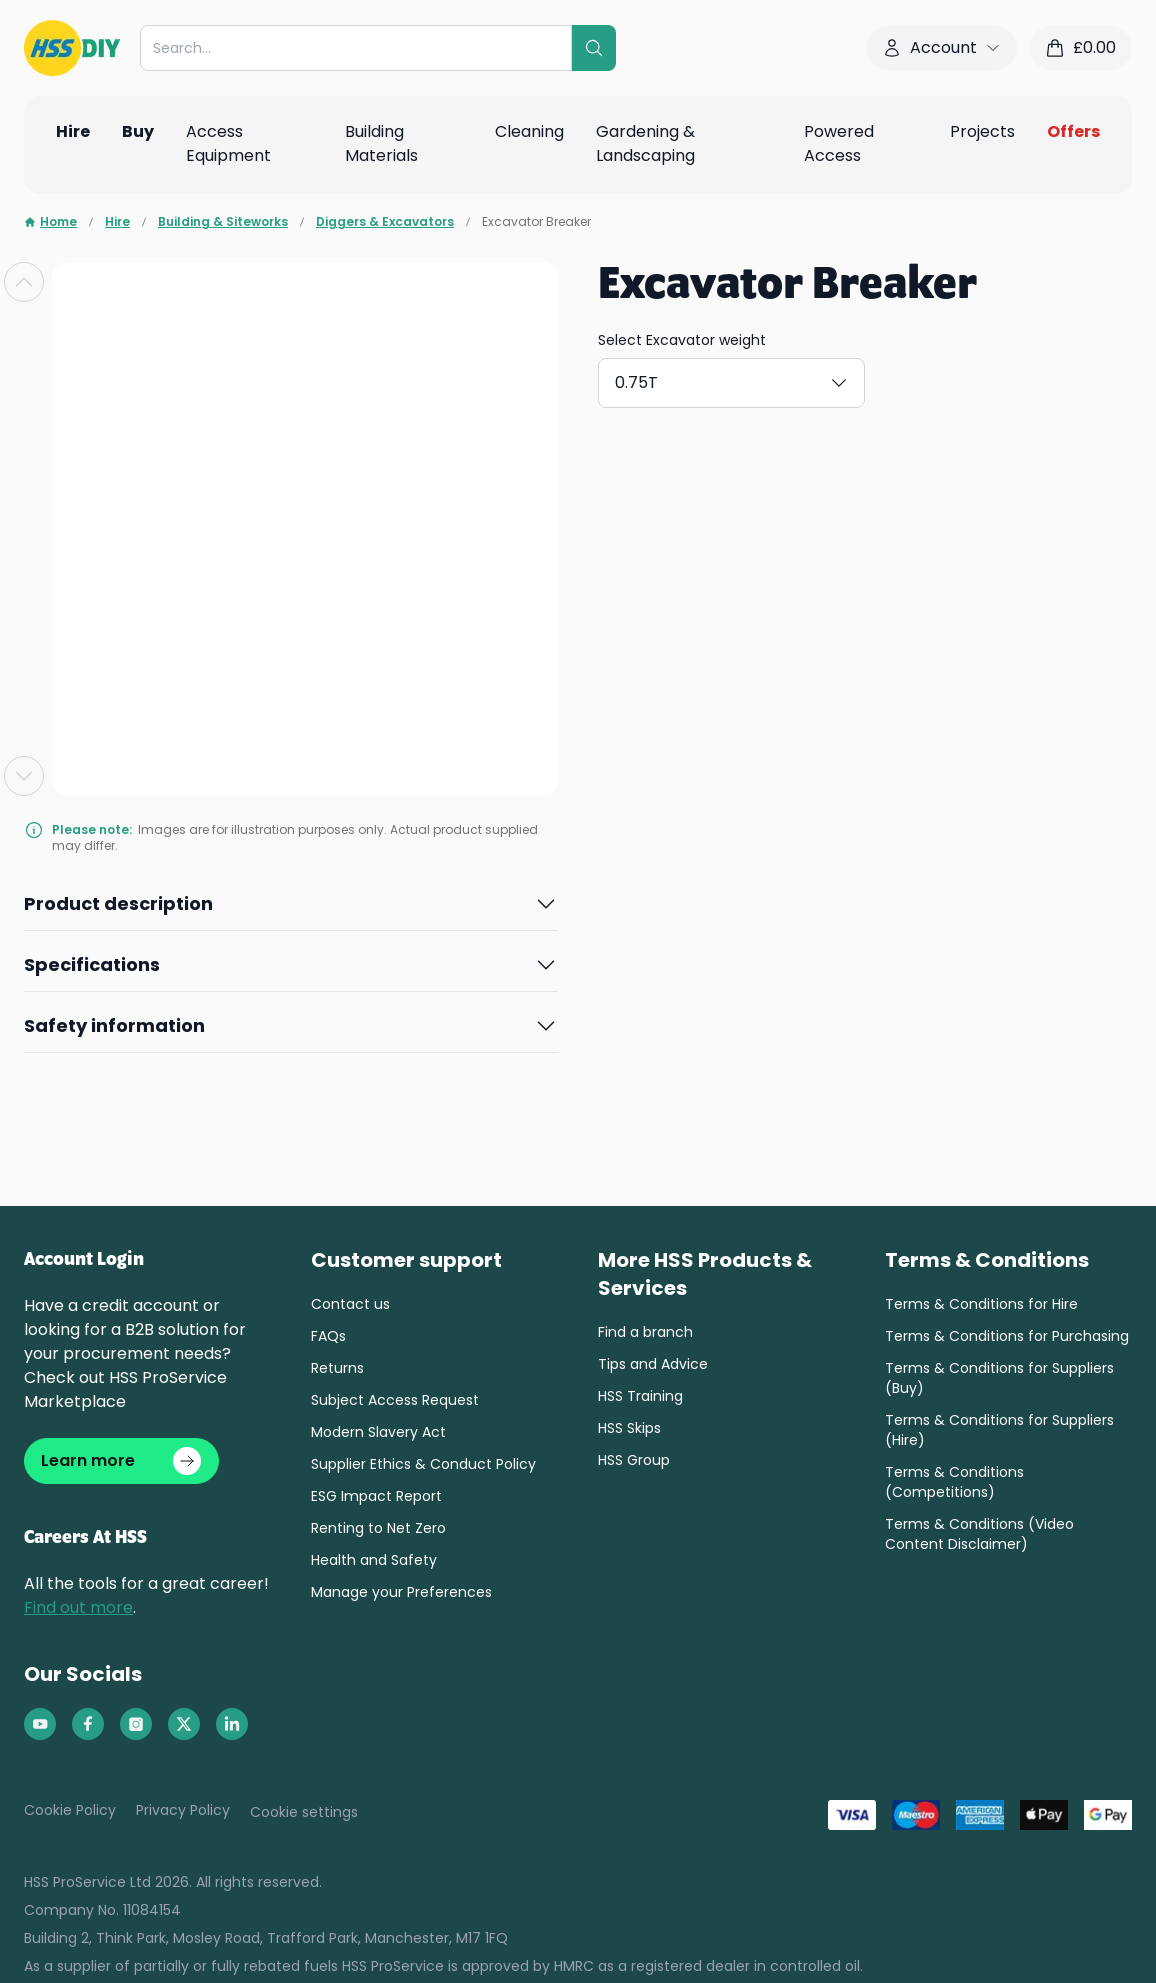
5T (913, 378)
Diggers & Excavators (385, 222)
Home (50, 222)
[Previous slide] (24, 282)
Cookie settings (304, 1820)
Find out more (78, 1615)
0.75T (660, 378)
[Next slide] (24, 776)
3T (835, 378)
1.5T (754, 378)
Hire (117, 222)
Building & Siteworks (223, 222)
